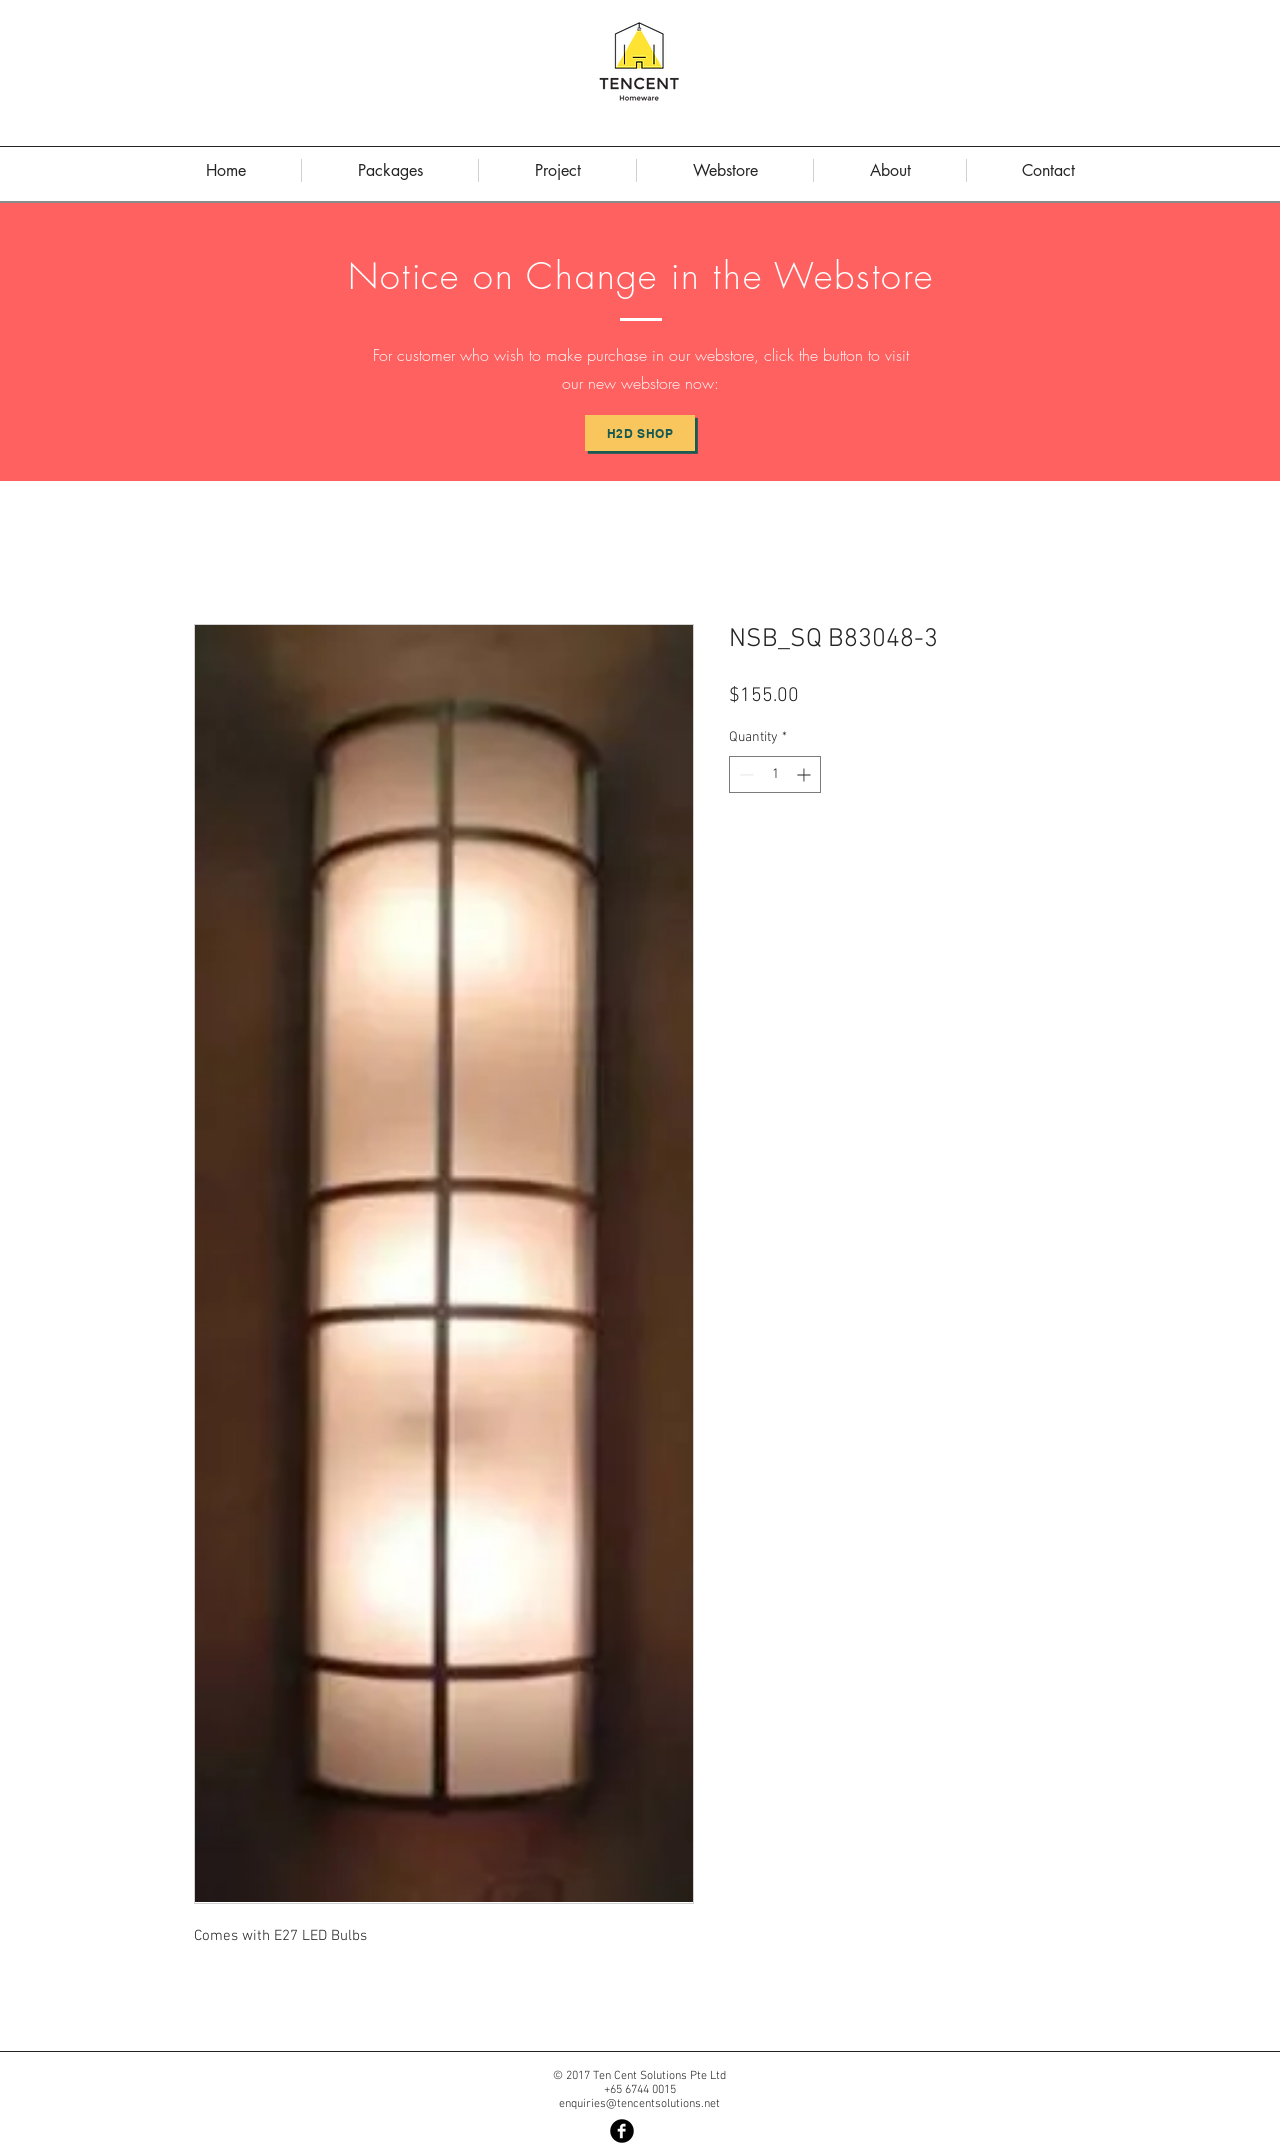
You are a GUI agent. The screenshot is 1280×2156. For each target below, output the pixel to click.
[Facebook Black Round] (622, 2131)
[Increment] (805, 774)
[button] (890, 170)
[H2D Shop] (640, 433)
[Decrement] (744, 774)
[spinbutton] (775, 774)
